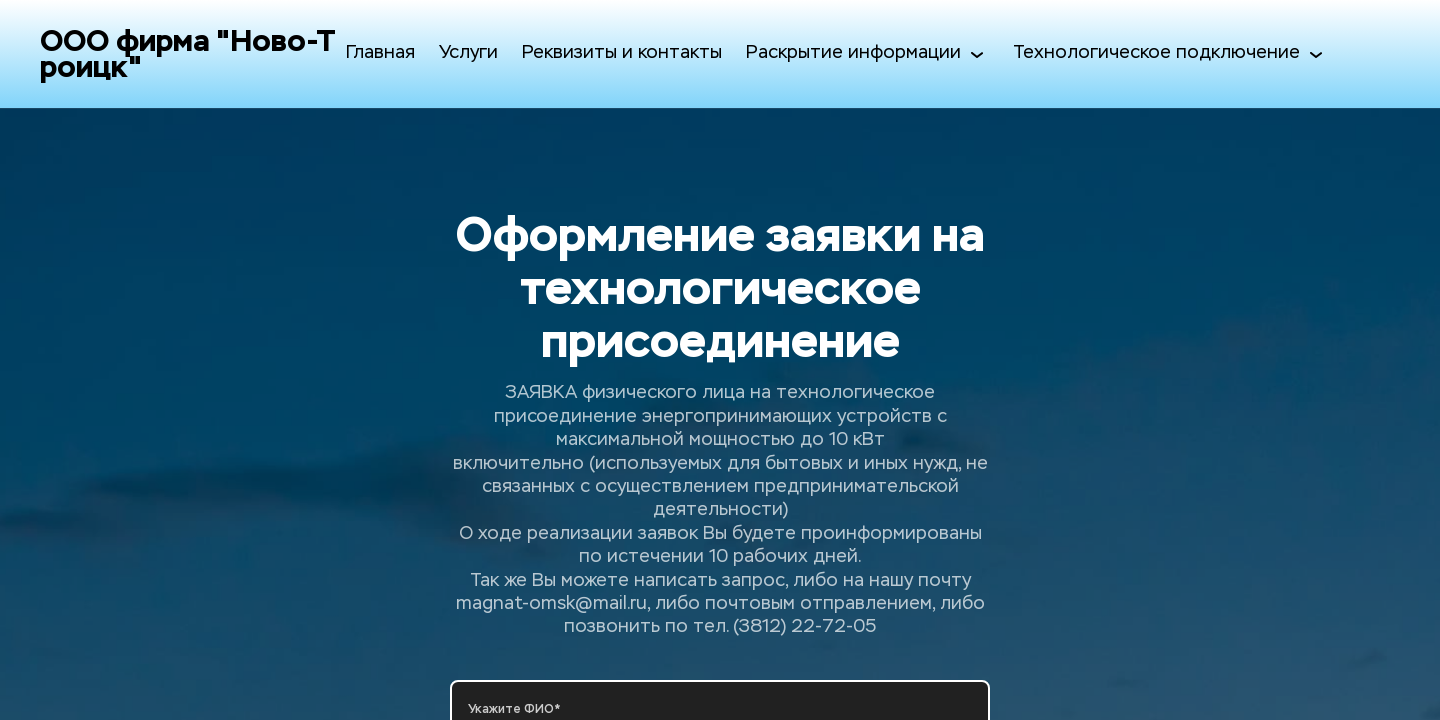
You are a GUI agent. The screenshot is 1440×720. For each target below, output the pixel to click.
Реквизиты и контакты (622, 53)
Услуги (468, 53)
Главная (380, 53)
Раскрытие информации (867, 54)
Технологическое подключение (1170, 54)
